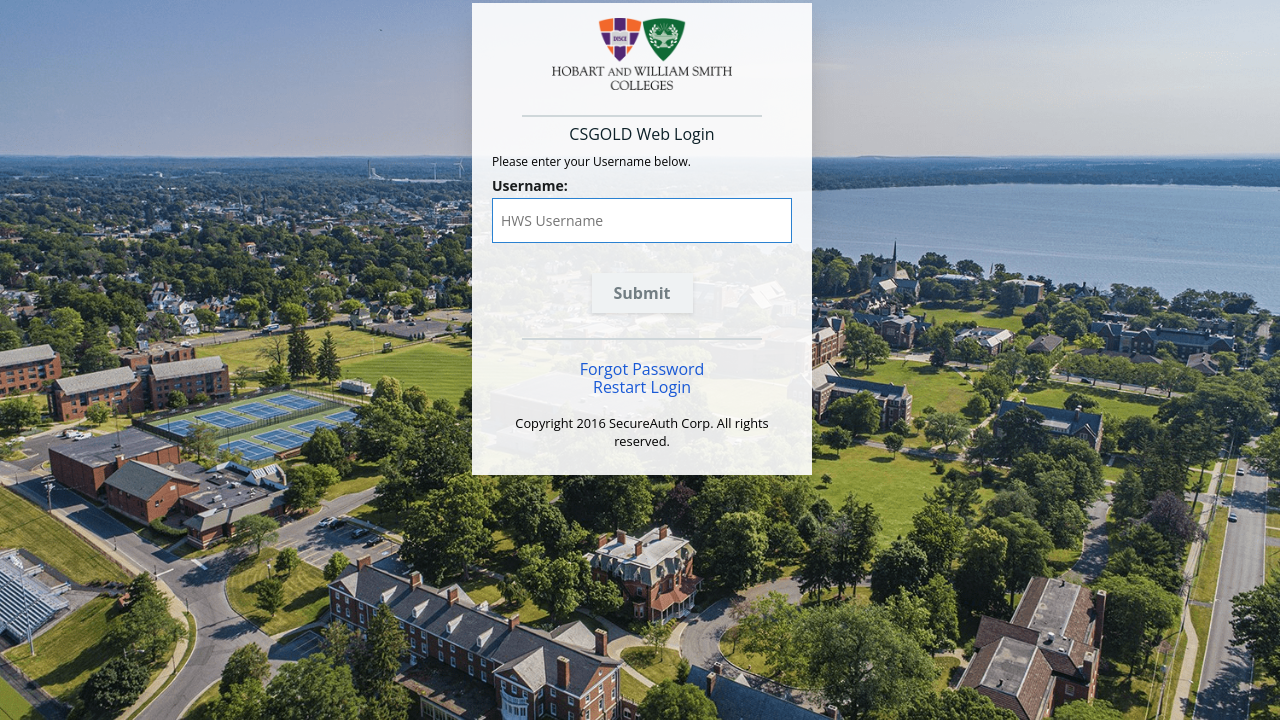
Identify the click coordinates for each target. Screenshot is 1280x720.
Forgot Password (642, 369)
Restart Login (642, 387)
